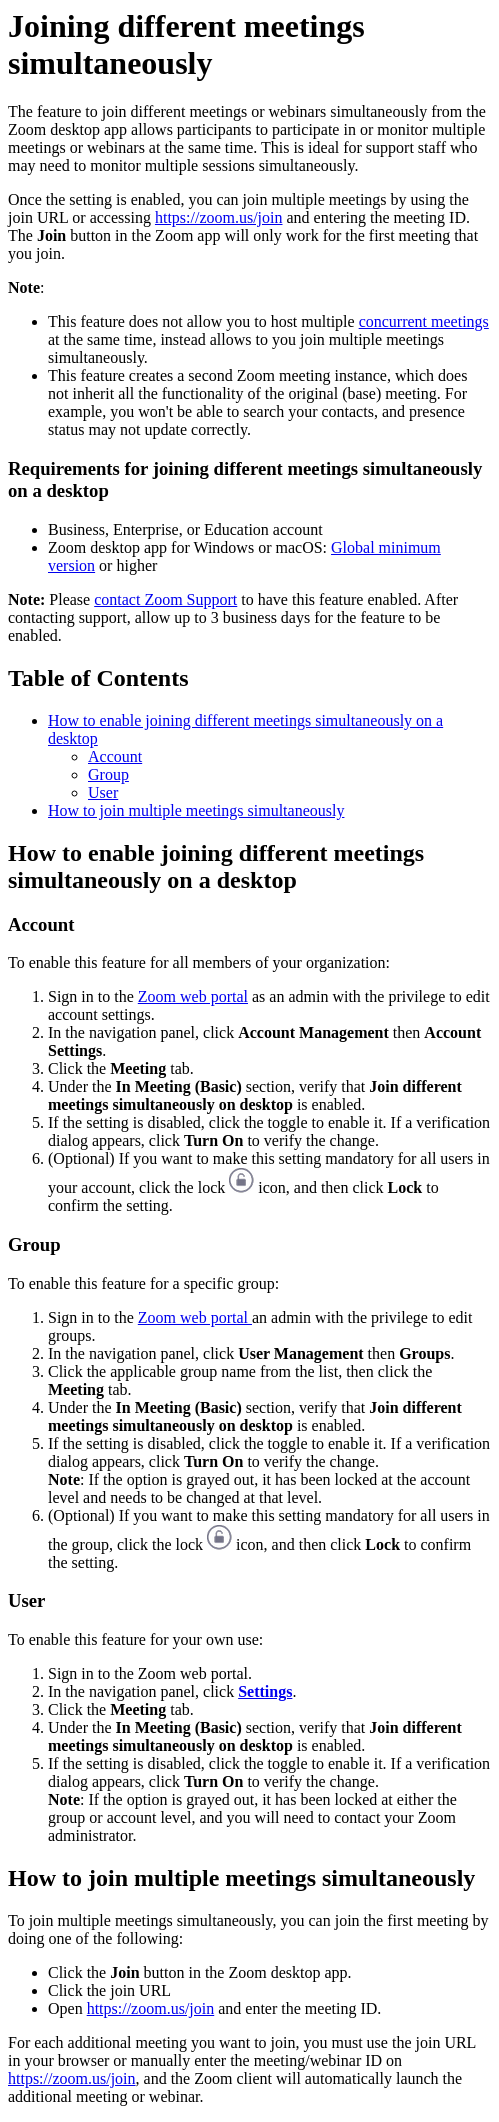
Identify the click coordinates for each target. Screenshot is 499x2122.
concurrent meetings (424, 321)
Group (108, 774)
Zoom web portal (193, 996)
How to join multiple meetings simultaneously (196, 810)
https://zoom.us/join (219, 217)
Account (115, 756)
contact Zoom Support (165, 599)
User (103, 792)
